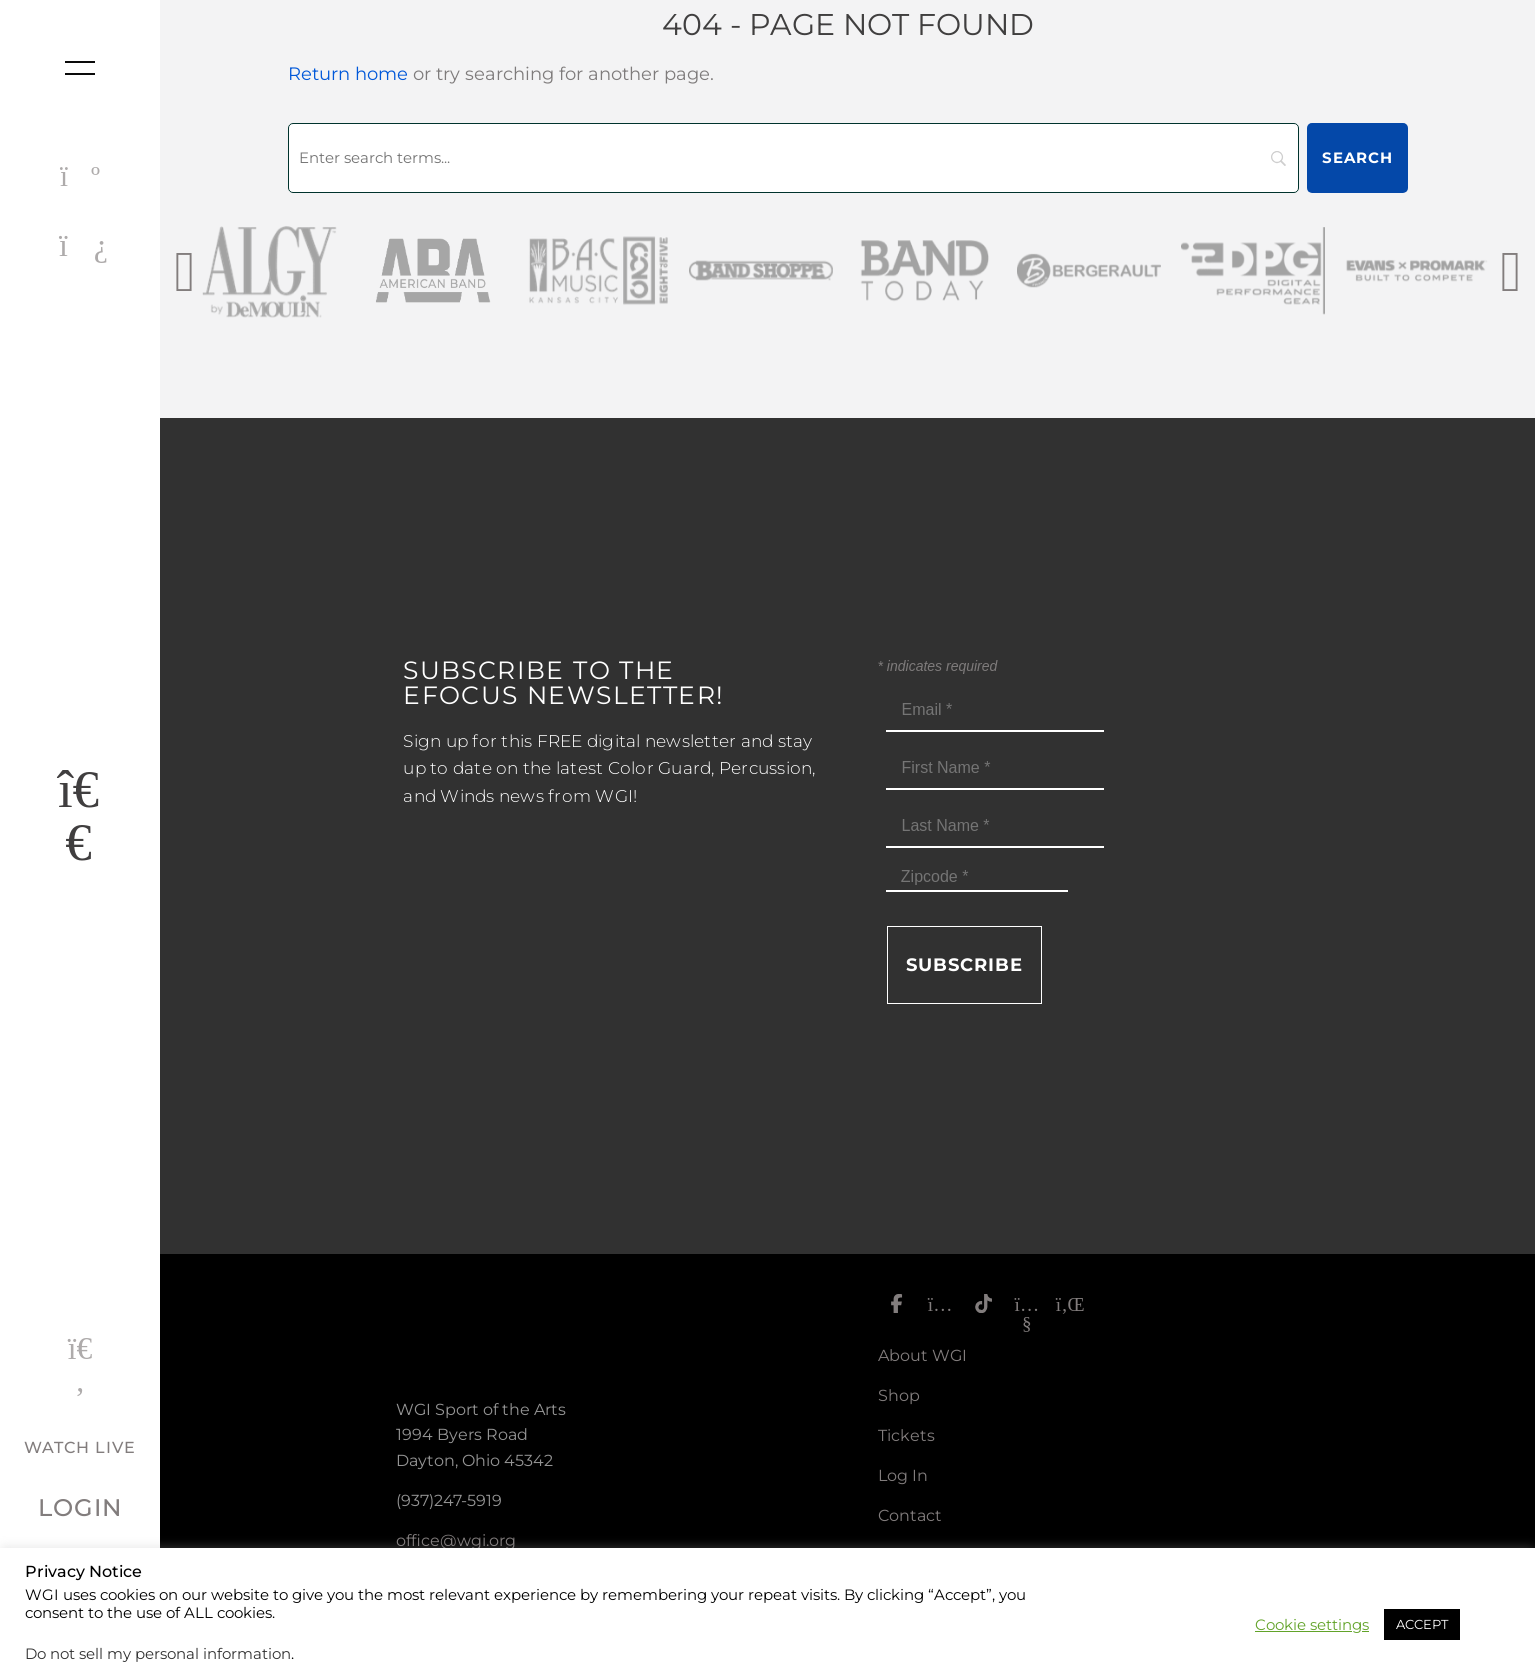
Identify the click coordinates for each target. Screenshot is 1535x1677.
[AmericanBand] (436, 270)
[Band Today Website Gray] (928, 270)
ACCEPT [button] (1422, 1624)
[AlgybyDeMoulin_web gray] (272, 270)
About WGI (922, 1355)
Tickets (906, 1435)
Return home (348, 74)
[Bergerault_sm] (1092, 270)
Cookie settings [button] (1312, 1625)
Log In (903, 1475)
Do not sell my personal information (158, 1654)
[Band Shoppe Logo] (764, 270)
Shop (899, 1395)
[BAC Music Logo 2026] (600, 270)
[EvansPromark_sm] (1420, 270)
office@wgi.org (456, 1540)
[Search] (794, 158)
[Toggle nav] (80, 68)
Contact (910, 1515)
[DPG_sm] (1256, 270)
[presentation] (184, 270)
